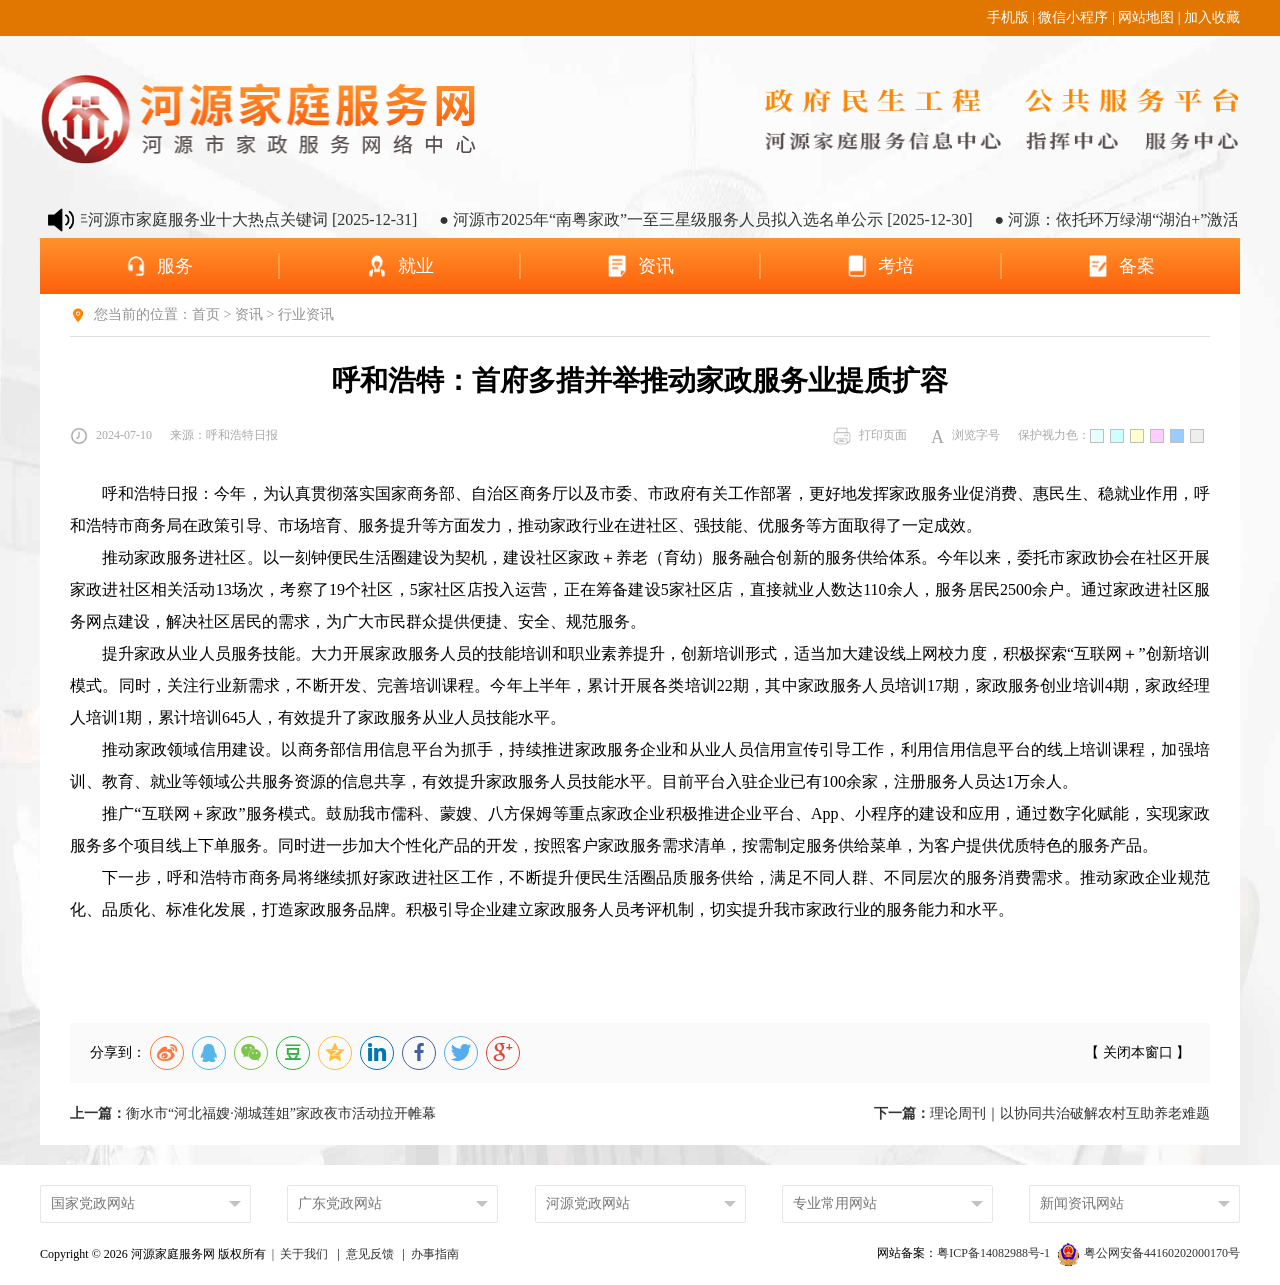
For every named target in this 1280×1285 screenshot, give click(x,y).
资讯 (249, 314)
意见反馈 (370, 1254)
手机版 (1008, 17)
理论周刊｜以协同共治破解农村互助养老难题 (1042, 1113)
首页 (206, 314)
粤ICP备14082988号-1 (995, 1253)
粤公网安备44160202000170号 (1149, 1253)
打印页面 (870, 436)
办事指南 (435, 1254)
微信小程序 (1073, 17)
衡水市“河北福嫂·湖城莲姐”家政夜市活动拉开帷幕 (253, 1113)
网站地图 (1146, 17)
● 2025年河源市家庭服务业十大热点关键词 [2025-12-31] (232, 219)
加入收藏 (1212, 17)
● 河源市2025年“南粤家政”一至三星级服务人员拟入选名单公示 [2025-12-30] (716, 219)
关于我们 (304, 1254)
